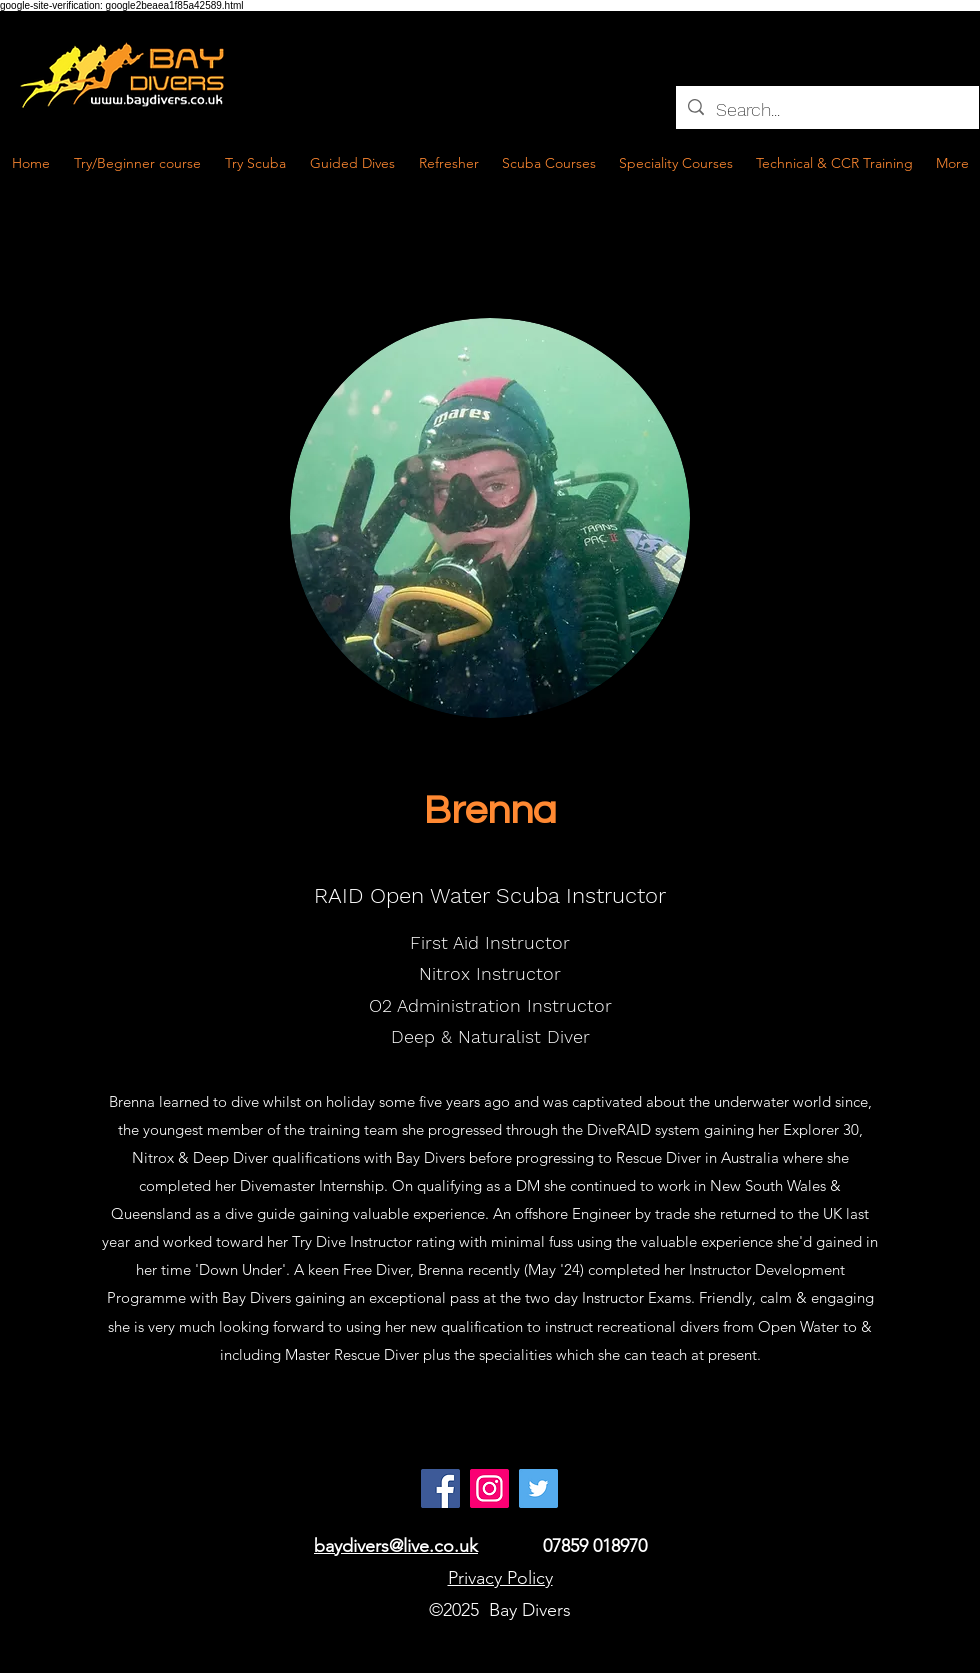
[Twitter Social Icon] (538, 1488)
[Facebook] (440, 1488)
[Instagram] (489, 1488)
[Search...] (826, 110)
